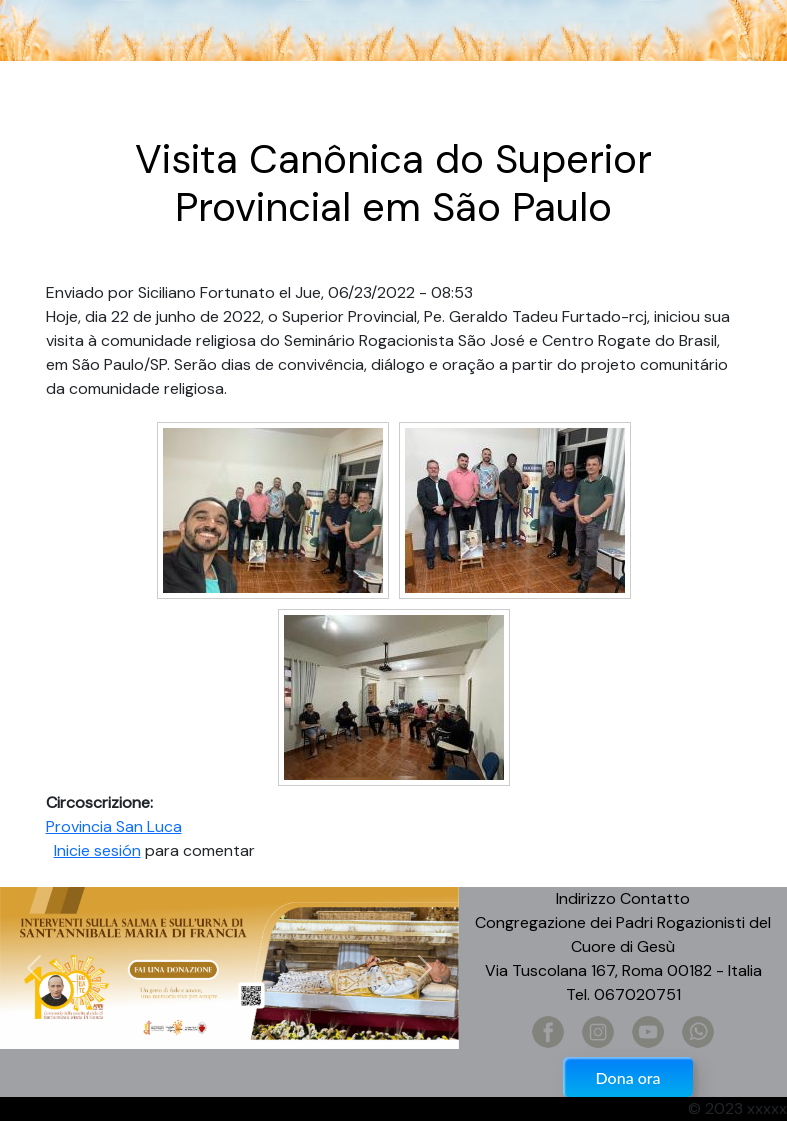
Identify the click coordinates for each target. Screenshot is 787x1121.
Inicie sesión (97, 850)
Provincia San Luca (114, 826)
